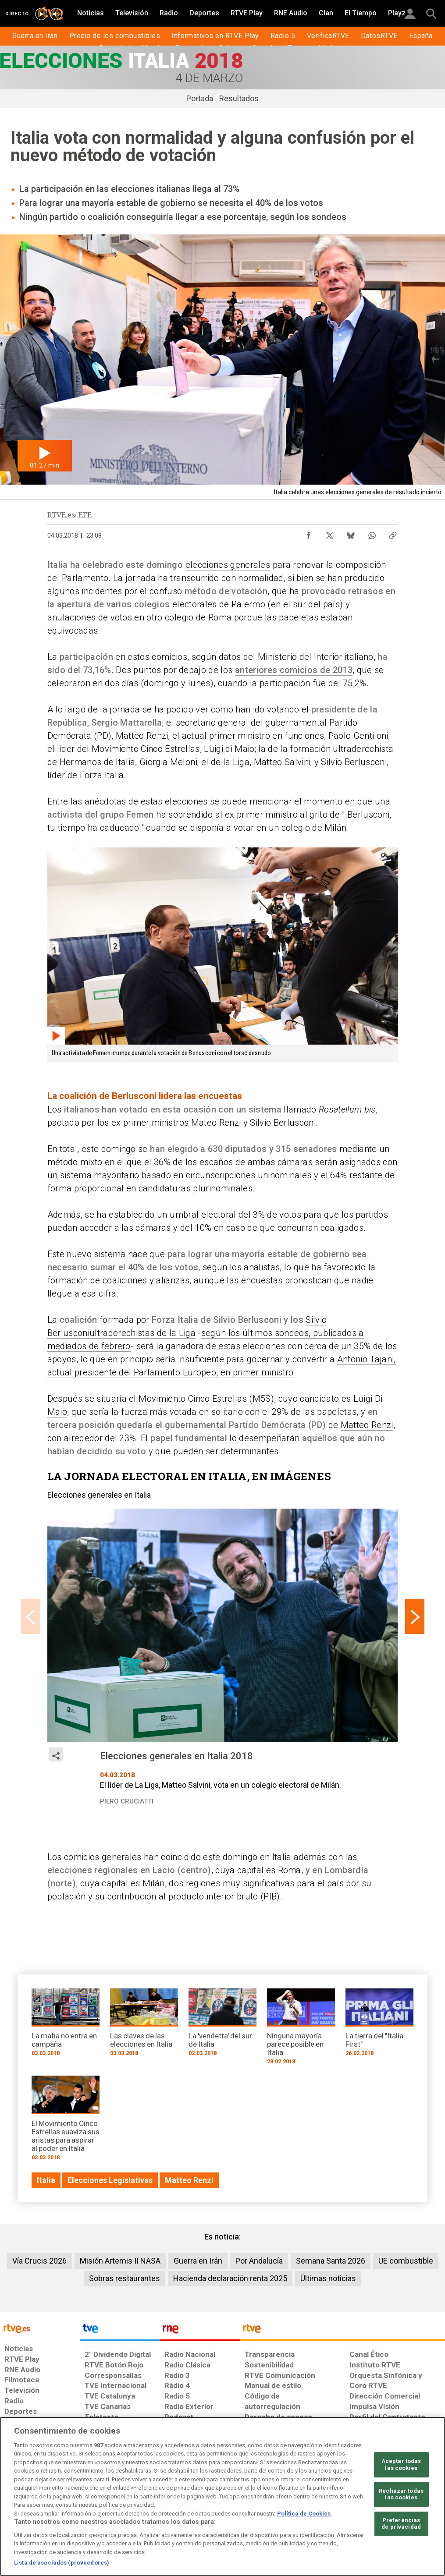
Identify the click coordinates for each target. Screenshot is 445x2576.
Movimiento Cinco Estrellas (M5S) (206, 1398)
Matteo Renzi (367, 1425)
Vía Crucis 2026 (39, 2260)
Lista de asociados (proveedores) (61, 2562)
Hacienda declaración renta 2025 (230, 2278)
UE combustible (405, 2260)
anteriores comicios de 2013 (293, 670)
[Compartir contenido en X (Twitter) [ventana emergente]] (329, 533)
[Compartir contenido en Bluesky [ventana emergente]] (350, 533)
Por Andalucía (259, 2260)
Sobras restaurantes (124, 2278)
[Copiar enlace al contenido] (392, 533)
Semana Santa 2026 (330, 2260)
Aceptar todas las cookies (401, 2464)
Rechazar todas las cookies (401, 2494)
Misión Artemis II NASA (120, 2260)
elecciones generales (228, 565)
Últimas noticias (328, 2278)
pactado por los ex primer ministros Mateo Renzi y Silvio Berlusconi (181, 1122)
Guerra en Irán (198, 2260)
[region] (222, 2496)
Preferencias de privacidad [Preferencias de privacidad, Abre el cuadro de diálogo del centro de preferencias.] (401, 2523)
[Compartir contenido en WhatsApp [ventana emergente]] (371, 533)
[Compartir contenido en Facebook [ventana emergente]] (308, 533)
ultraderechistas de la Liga (142, 1333)
